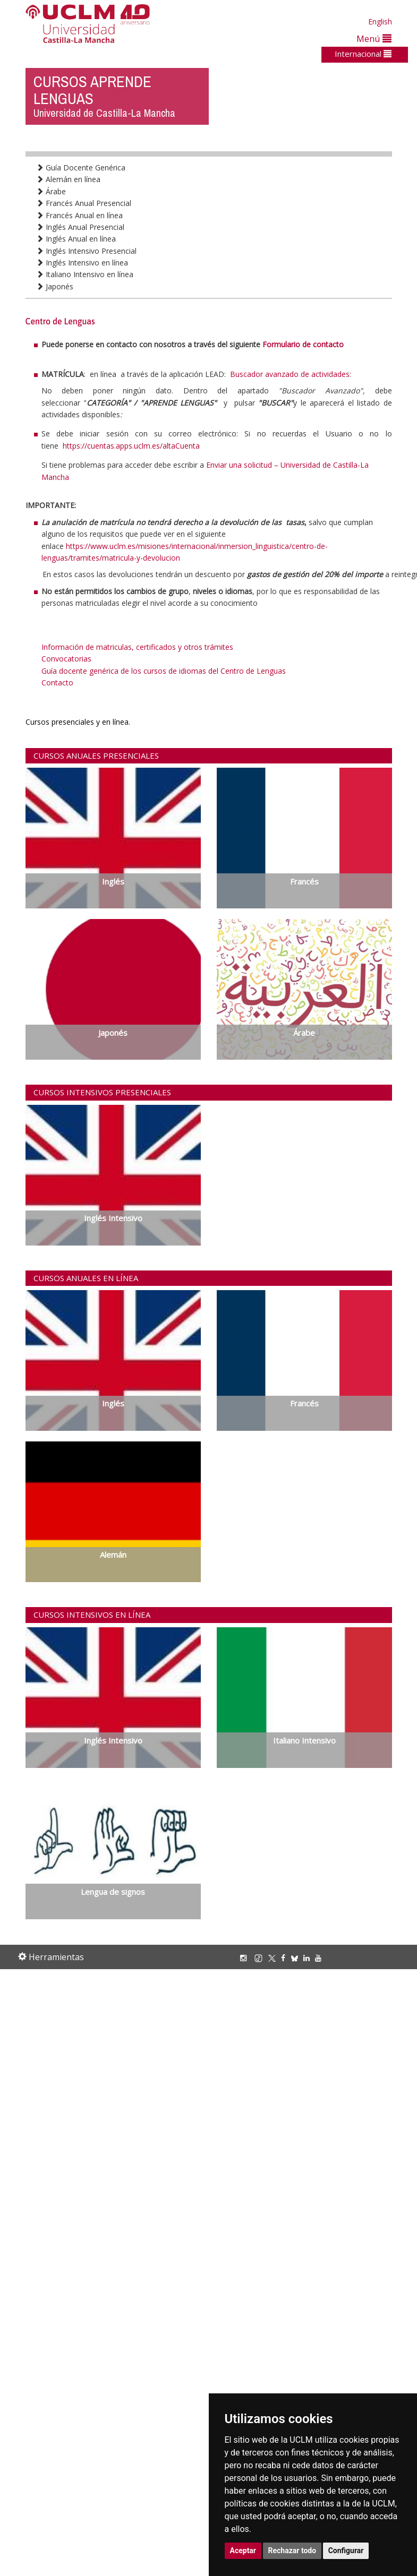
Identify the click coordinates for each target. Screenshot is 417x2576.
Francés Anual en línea (79, 215)
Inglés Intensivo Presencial (86, 251)
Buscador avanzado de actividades (290, 374)
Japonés (54, 286)
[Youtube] (321, 1958)
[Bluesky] (297, 1958)
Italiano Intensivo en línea (84, 274)
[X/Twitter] (274, 1958)
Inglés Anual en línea (76, 239)
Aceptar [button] (243, 2550)
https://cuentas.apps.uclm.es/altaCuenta (131, 446)
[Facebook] (286, 1958)
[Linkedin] (306, 1958)
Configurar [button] (346, 2550)
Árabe (51, 191)
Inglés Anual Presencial (80, 227)
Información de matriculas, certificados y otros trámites (137, 647)
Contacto (57, 682)
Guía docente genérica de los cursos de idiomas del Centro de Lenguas (163, 671)
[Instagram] (246, 1958)
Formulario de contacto (303, 344)
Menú (374, 38)
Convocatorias (66, 659)
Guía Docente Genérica (80, 167)
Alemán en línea (68, 179)
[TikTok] (261, 1958)
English (380, 21)
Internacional (363, 53)
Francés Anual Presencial (83, 203)
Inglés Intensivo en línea (82, 262)
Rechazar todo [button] (292, 2550)
